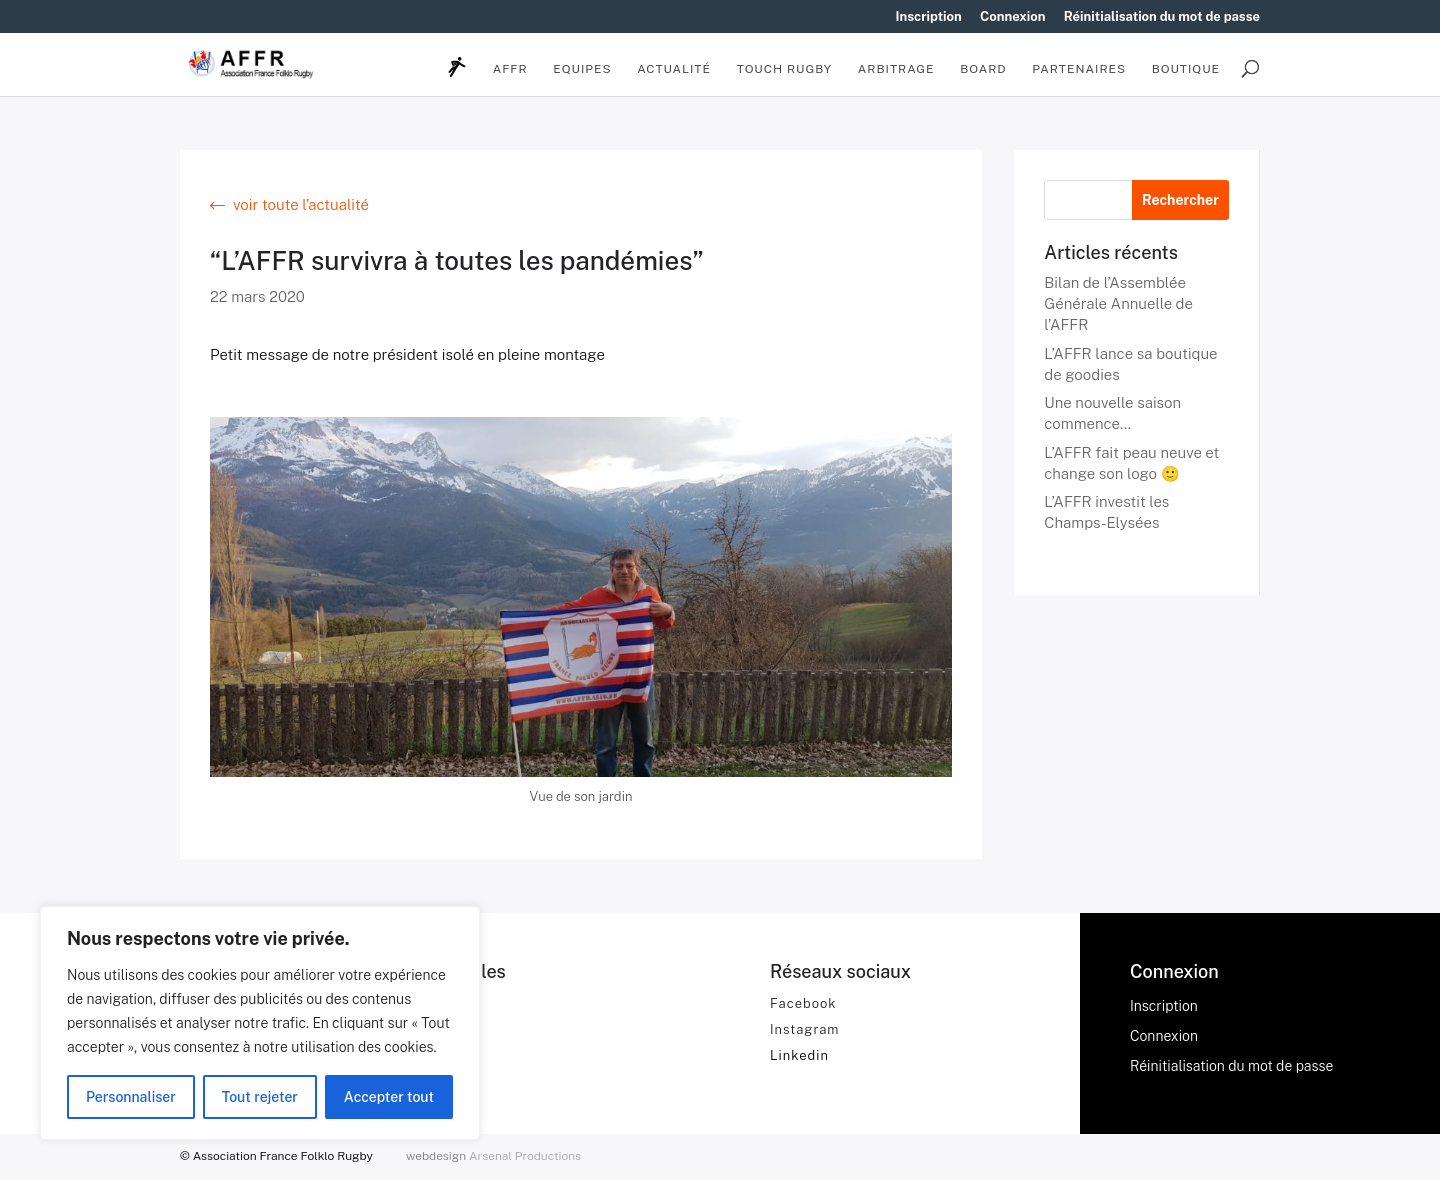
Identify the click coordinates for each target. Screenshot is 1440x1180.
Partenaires (1079, 69)
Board (983, 69)
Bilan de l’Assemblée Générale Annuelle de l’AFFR (1118, 303)
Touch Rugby (784, 69)
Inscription (929, 17)
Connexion (1013, 17)
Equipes (582, 69)
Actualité (674, 69)
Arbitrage (896, 69)
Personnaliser (131, 1097)
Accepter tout (389, 1097)
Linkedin (799, 1055)
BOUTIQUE (1186, 69)
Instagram (804, 1029)
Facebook (803, 1003)
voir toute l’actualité (301, 204)
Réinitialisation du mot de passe (1162, 17)
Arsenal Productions (525, 1156)
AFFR (510, 69)
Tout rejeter (260, 1097)
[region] (260, 1023)
